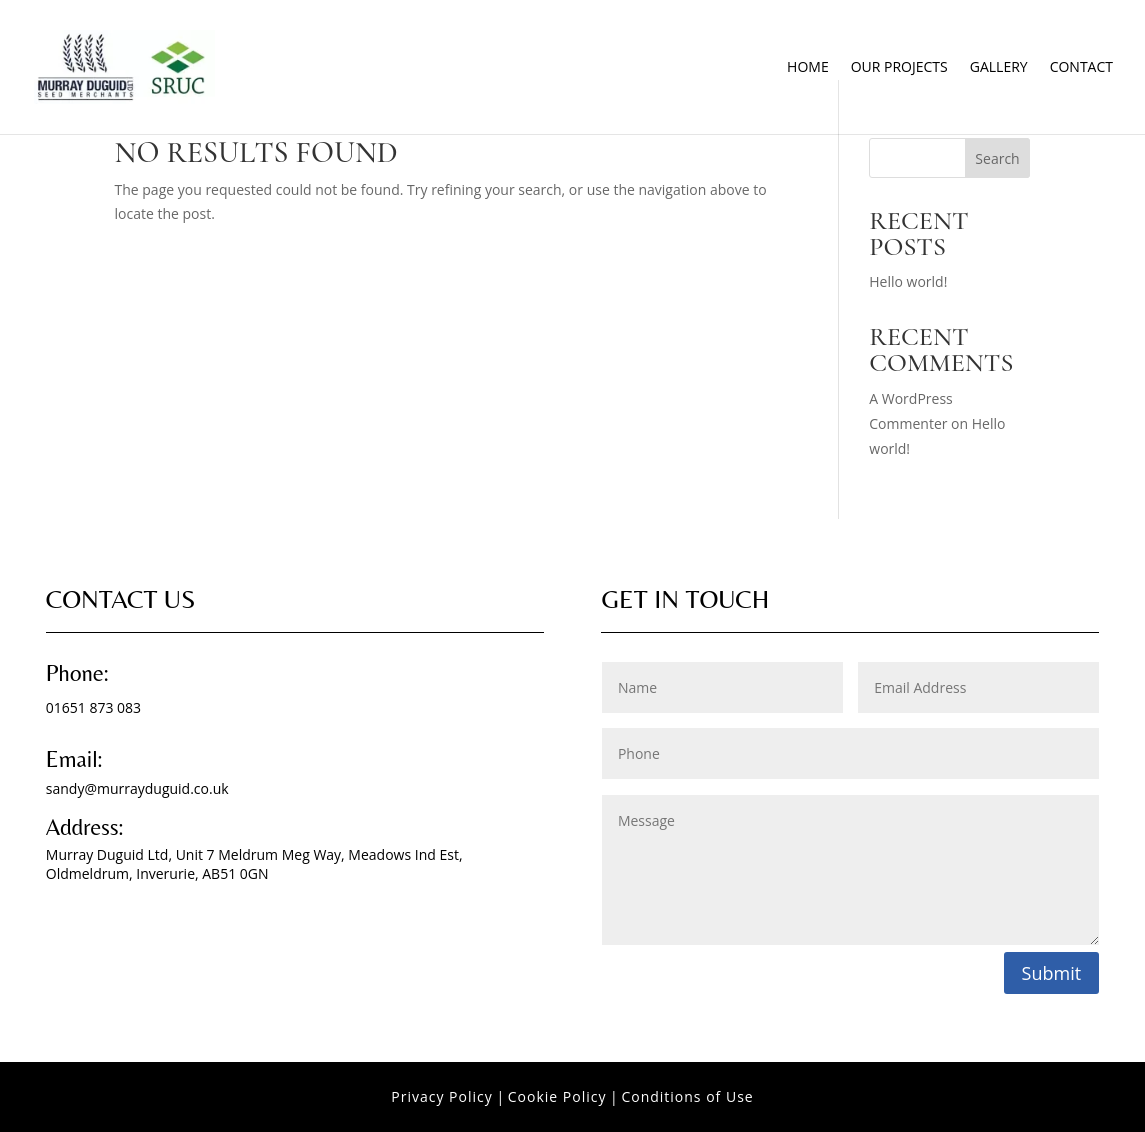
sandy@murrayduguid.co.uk (137, 788)
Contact (1081, 68)
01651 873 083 (93, 707)
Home (808, 68)
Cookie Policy (557, 1096)
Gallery (999, 68)
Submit (1052, 973)
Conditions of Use (687, 1096)
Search (997, 158)
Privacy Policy (441, 1096)
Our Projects (899, 68)
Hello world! (908, 281)
